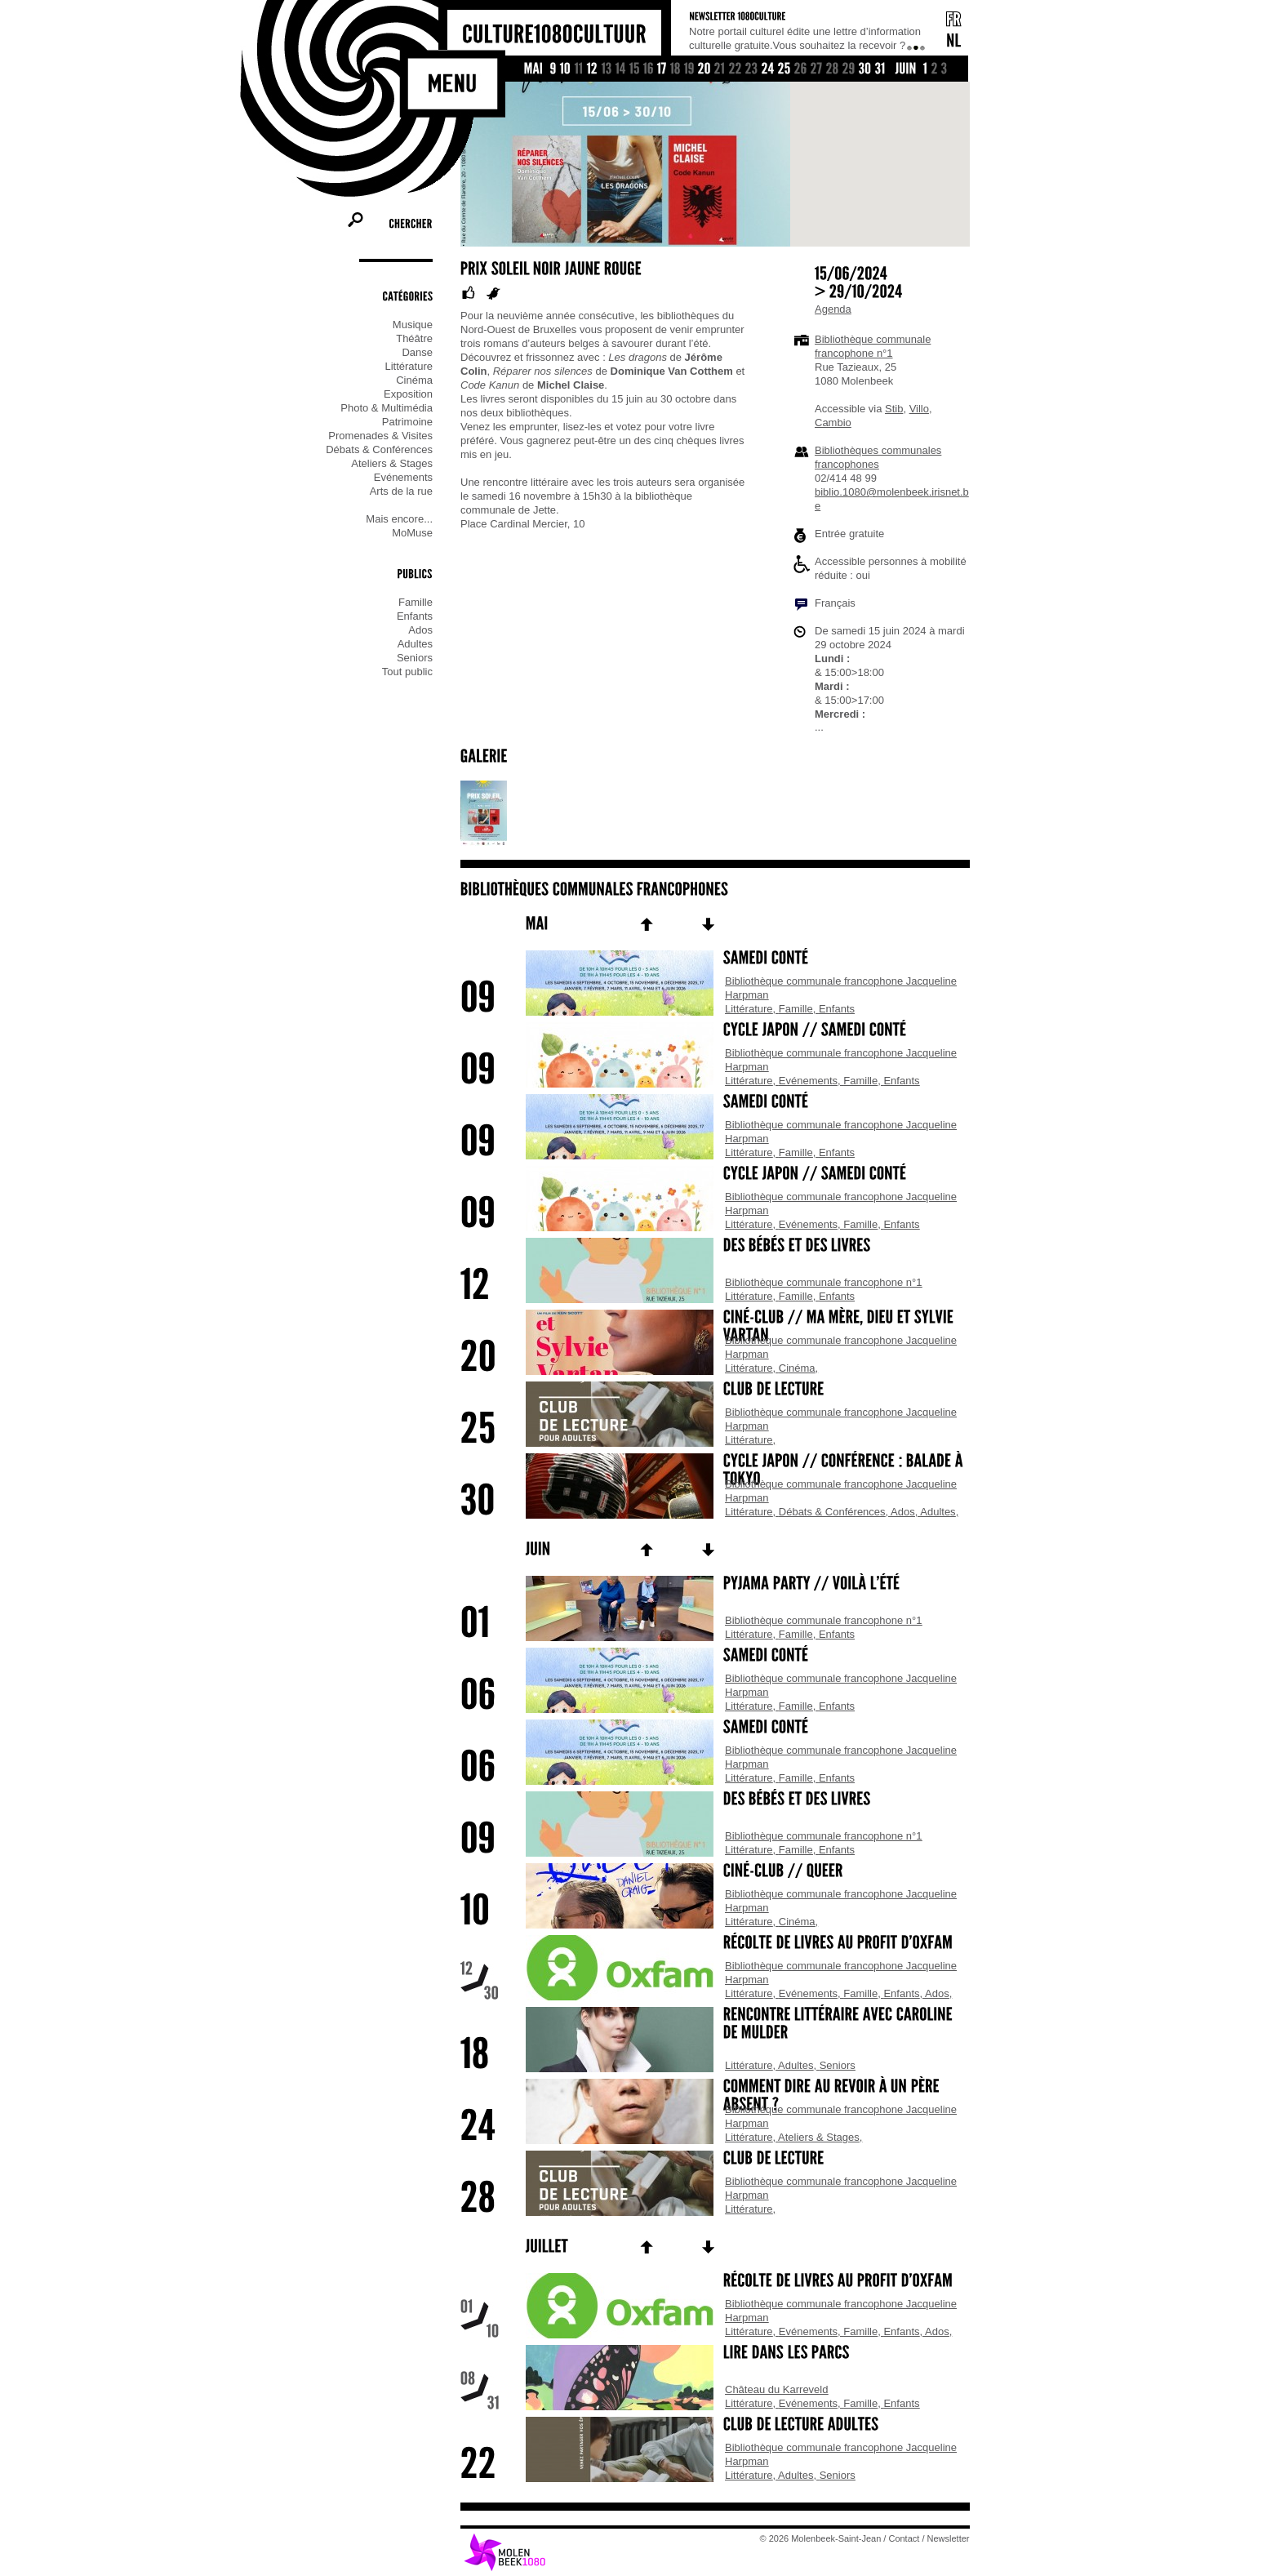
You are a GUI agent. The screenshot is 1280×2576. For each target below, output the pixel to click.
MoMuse (412, 533)
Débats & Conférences (379, 449)
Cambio (833, 422)
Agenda (833, 309)
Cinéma (414, 380)
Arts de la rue (401, 491)
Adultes (415, 644)
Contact (904, 2538)
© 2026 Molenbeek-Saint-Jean (821, 2538)
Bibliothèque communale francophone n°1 (823, 1282)
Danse (417, 352)
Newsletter (948, 2538)
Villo (919, 409)
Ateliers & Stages (392, 463)
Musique (413, 324)
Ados (420, 630)
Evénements (403, 477)
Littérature (408, 366)
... (819, 727)
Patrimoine (407, 422)
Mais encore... (399, 519)
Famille (415, 602)
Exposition (408, 394)
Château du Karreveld (776, 2389)
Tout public (407, 671)
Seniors (415, 658)
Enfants (415, 616)
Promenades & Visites (380, 435)
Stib (894, 409)
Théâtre (414, 338)
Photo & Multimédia (386, 408)
